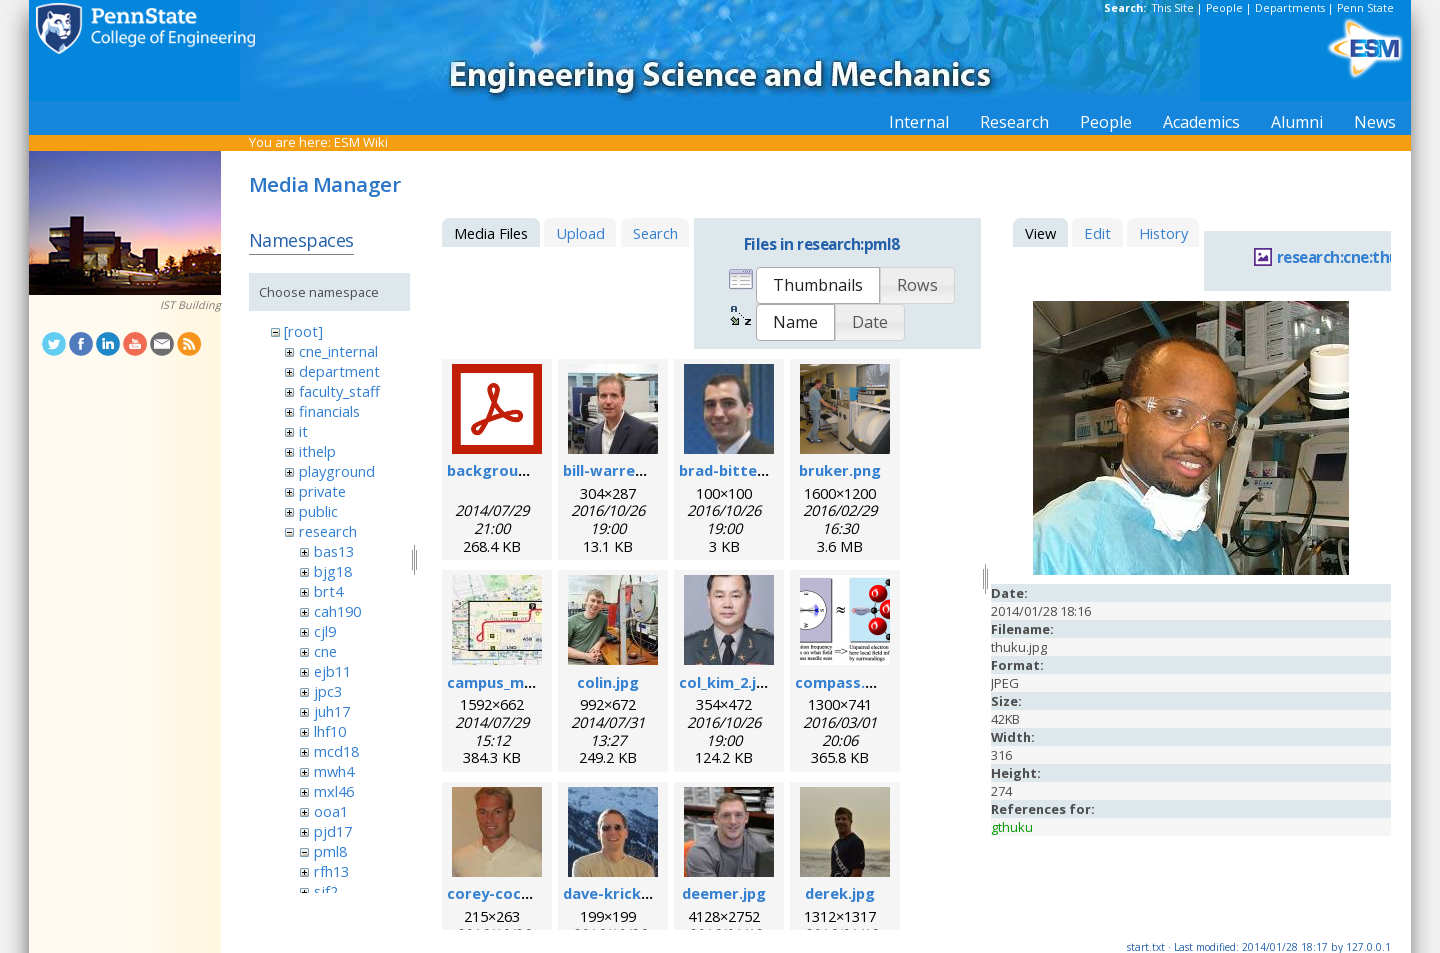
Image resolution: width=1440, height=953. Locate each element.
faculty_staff (339, 391)
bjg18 (333, 571)
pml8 (330, 851)
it (303, 431)
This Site (1173, 8)
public (318, 511)
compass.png (844, 682)
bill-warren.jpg (617, 470)
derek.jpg (840, 893)
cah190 (337, 611)
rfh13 (331, 871)
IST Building (190, 305)
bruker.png (840, 470)
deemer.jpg (724, 893)
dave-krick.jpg (615, 893)
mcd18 (336, 751)
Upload (580, 233)
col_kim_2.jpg (727, 682)
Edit (1097, 233)
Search (655, 233)
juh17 (332, 711)
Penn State (1365, 8)
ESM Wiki (361, 142)
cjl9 (325, 631)
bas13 (334, 551)
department (339, 371)
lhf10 (330, 731)
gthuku (1012, 827)
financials (329, 411)
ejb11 (332, 671)
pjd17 (333, 831)
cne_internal (338, 351)
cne (325, 651)
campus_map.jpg (508, 682)
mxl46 (334, 791)
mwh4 (334, 771)
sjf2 (326, 891)
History (1163, 233)
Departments (1290, 8)
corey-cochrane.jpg (519, 893)
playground (337, 471)
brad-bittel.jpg (733, 470)
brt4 (328, 591)
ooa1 (331, 811)
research (328, 531)
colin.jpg (608, 682)
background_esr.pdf (521, 470)
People (1224, 8)
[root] (303, 331)
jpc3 (328, 691)
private (322, 491)
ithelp (317, 451)
